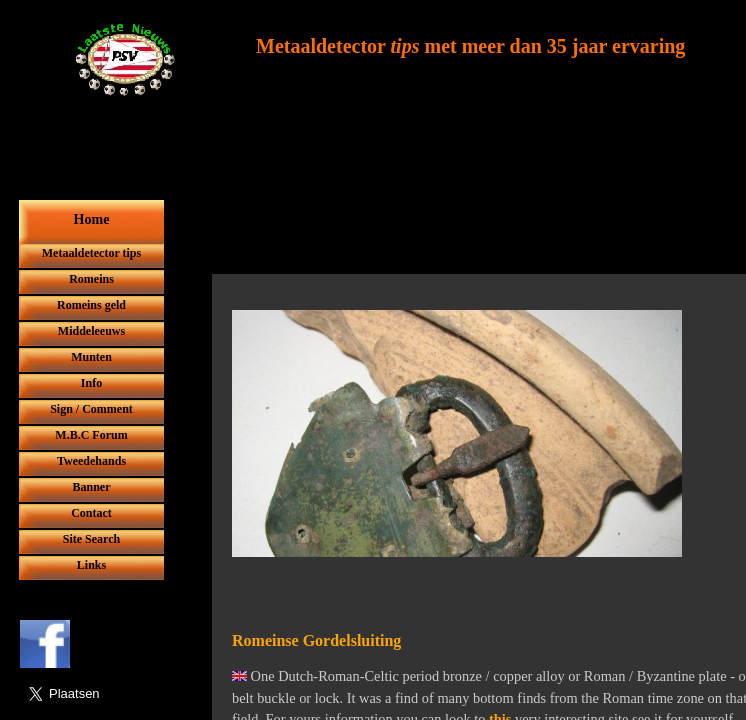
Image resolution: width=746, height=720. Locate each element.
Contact (91, 513)
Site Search (91, 539)
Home (92, 219)
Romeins (91, 279)
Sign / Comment (91, 409)
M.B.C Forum (91, 435)
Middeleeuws (91, 331)
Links (91, 565)
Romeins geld (91, 305)
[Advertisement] (471, 227)
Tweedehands (91, 461)
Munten (91, 357)
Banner (91, 487)
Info (91, 383)
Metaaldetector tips (91, 253)
